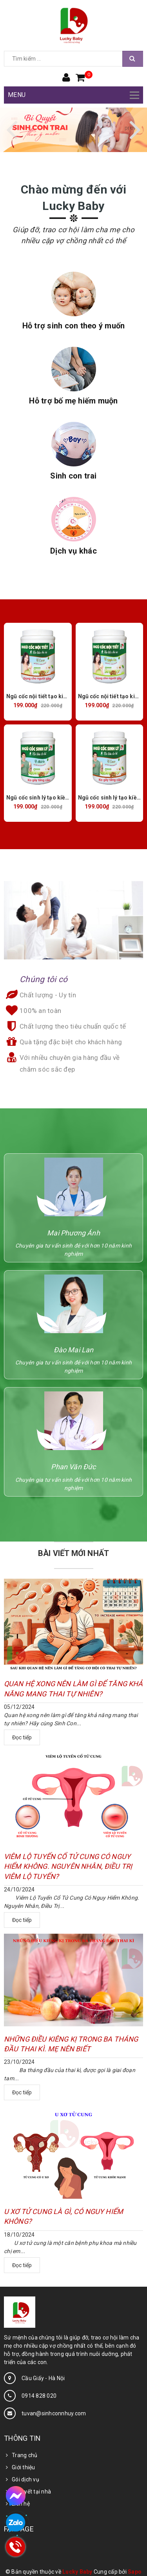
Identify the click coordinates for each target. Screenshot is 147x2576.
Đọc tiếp (22, 1737)
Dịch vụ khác (73, 551)
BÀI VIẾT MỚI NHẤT (73, 1553)
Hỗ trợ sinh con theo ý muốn (73, 325)
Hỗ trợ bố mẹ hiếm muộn (73, 400)
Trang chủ (24, 2455)
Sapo (135, 2572)
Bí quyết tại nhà (31, 2491)
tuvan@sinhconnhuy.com (54, 2413)
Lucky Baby (77, 2572)
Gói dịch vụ (25, 2479)
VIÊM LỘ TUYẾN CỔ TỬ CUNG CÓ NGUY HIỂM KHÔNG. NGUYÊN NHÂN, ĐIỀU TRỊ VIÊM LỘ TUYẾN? (68, 1866)
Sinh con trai (73, 475)
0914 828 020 (39, 2396)
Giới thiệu (23, 2467)
